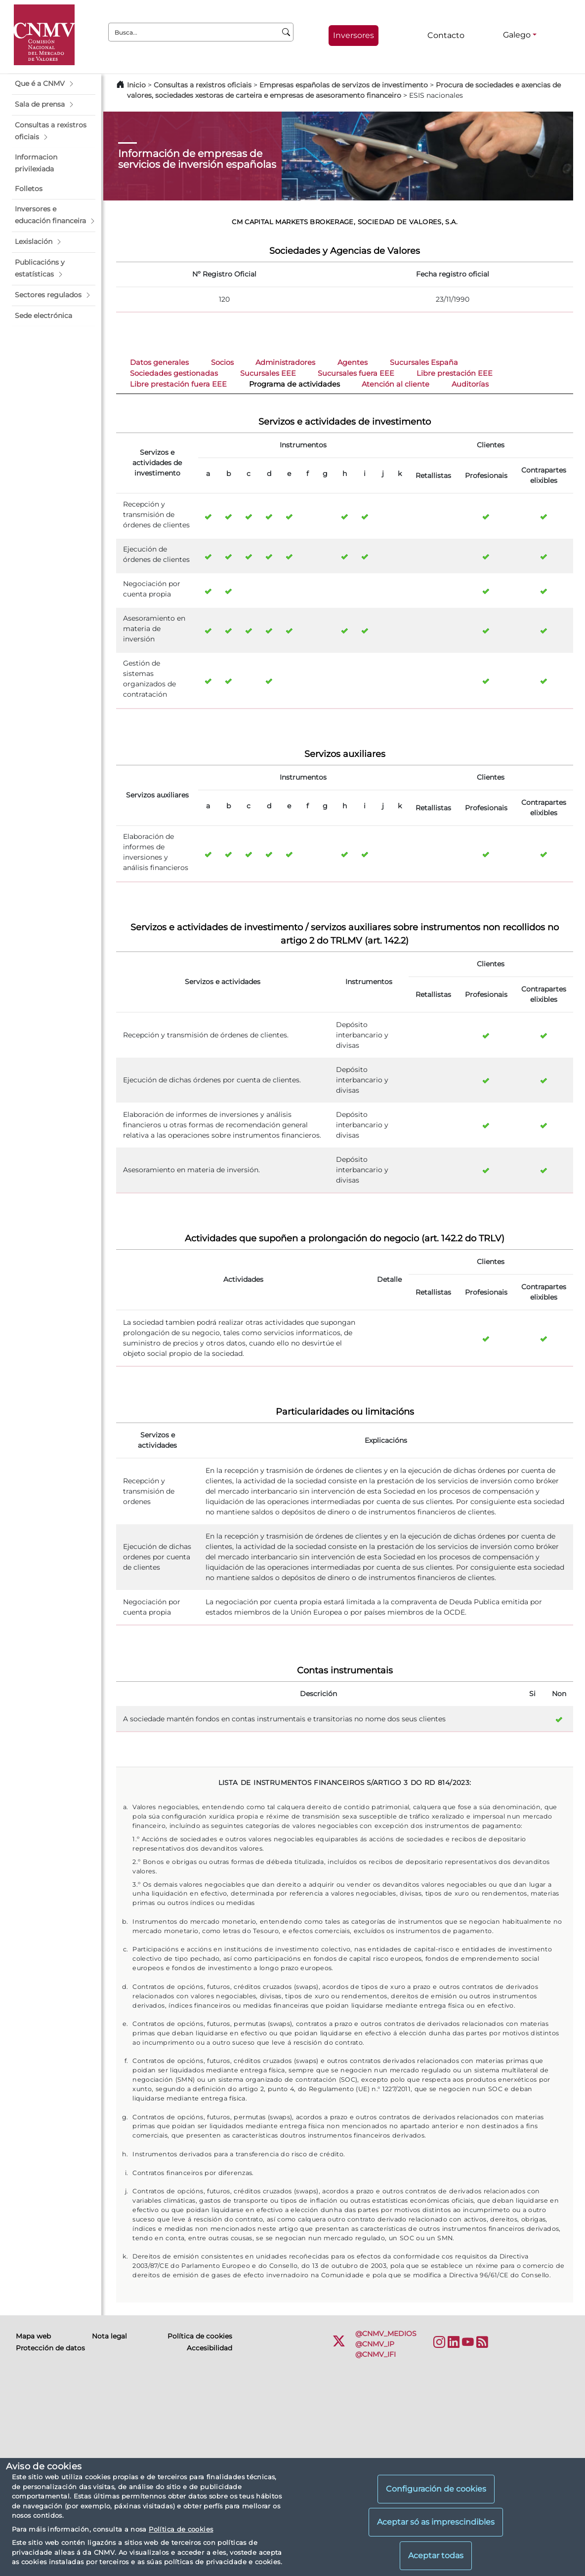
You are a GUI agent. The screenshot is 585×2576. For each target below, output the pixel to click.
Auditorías (470, 384)
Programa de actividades (294, 384)
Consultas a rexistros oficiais (202, 84)
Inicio (136, 84)
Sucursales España (424, 362)
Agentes (352, 362)
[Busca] (286, 32)
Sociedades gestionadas (174, 373)
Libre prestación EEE (455, 373)
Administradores (285, 362)
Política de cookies (181, 2529)
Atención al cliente (395, 384)
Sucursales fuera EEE (356, 373)
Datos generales (159, 362)
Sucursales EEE (268, 373)
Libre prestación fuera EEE (178, 384)
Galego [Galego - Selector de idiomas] (517, 35)
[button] (53, 84)
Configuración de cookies (436, 2489)
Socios (222, 362)
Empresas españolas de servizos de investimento (343, 84)
